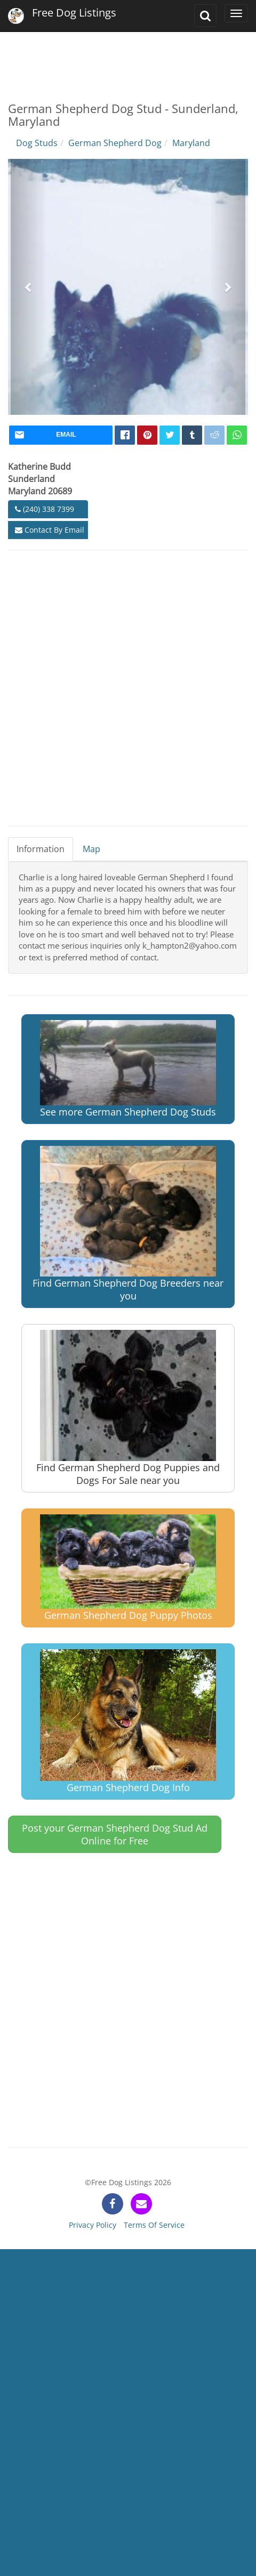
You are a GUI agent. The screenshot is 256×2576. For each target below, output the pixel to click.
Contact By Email (49, 530)
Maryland (191, 143)
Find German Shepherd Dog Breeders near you (128, 1224)
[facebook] (125, 435)
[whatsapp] (237, 435)
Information (41, 849)
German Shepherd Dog (115, 143)
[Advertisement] (127, 58)
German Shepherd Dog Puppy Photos (127, 1568)
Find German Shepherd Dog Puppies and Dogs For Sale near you (128, 1408)
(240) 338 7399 (44, 509)
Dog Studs (37, 143)
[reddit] (214, 435)
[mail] (61, 435)
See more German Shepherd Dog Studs (128, 1069)
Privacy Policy (92, 2225)
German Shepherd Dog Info (127, 1721)
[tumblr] (192, 435)
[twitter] (169, 435)
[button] (29, 287)
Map (91, 849)
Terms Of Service (154, 2225)
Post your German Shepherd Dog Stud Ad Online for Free (114, 1834)
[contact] (141, 2203)
